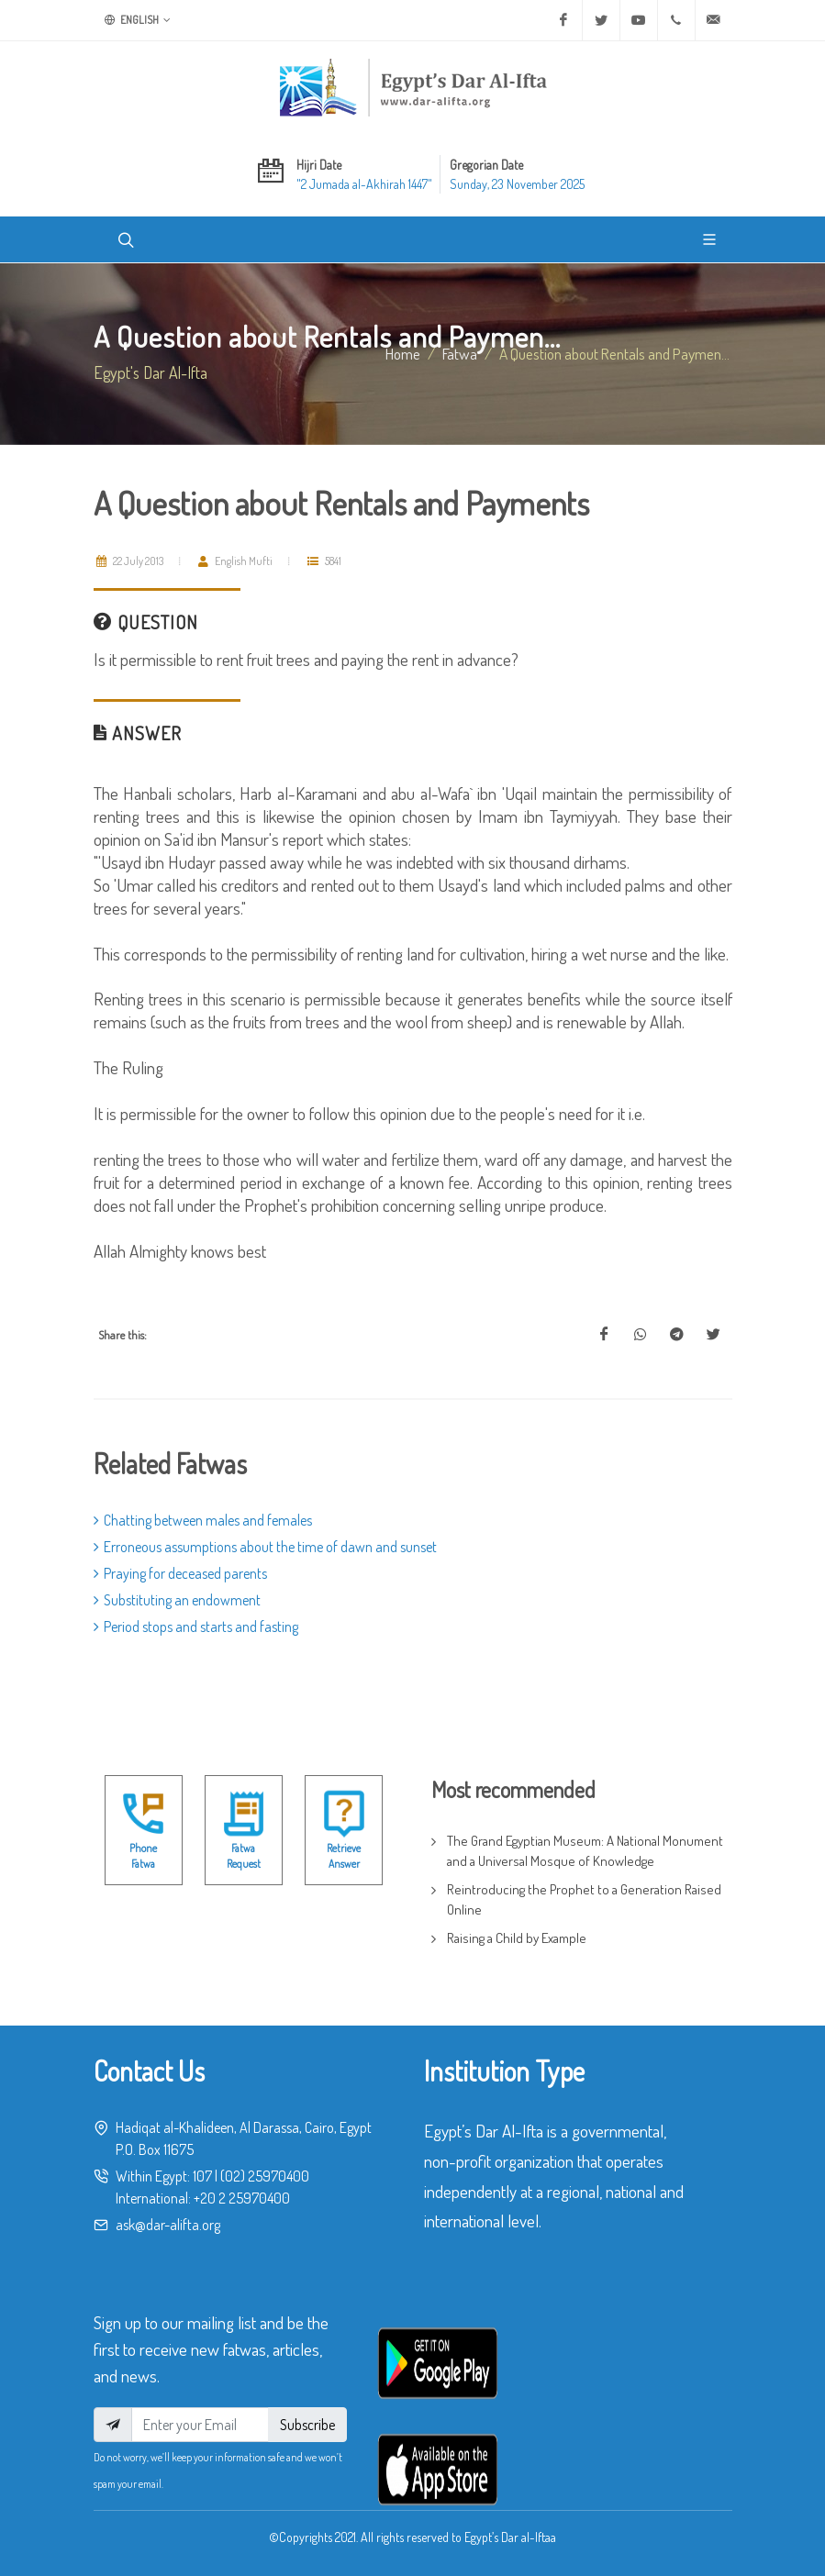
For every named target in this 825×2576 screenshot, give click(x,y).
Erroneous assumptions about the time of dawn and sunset (265, 1547)
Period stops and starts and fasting (196, 1626)
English (138, 20)
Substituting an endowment (177, 1600)
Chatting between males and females (203, 1520)
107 (202, 2176)
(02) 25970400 (264, 2176)
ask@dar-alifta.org (168, 2224)
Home (402, 353)
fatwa (459, 353)
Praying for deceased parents (180, 1573)
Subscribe (307, 2424)
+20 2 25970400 (242, 2198)
